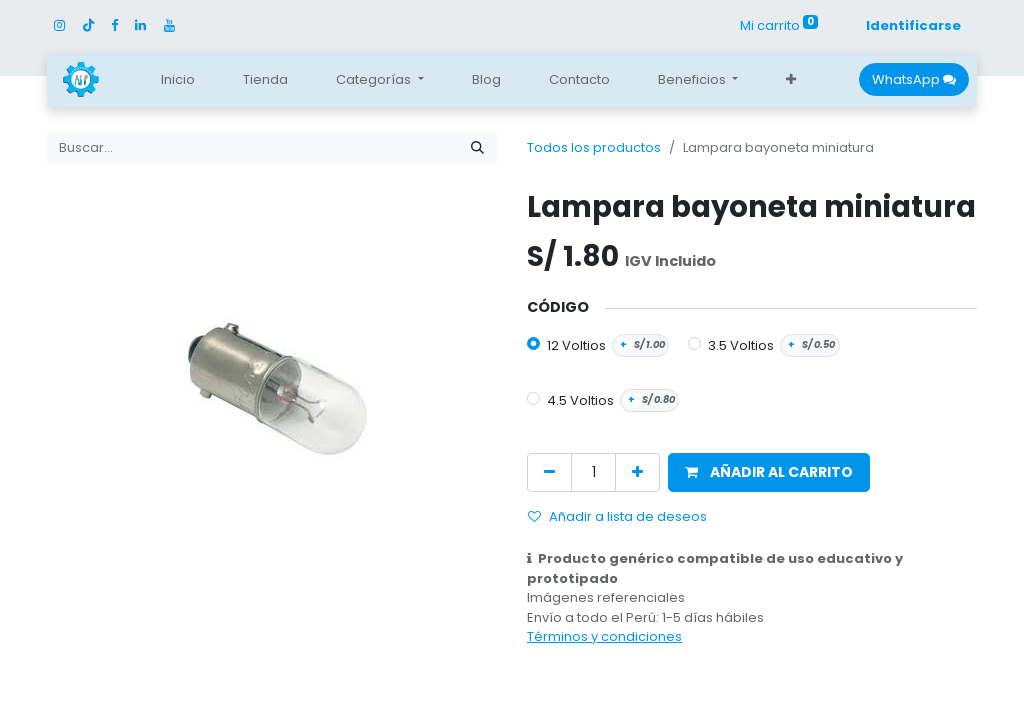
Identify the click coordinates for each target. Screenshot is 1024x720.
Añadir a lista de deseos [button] (617, 516)
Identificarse (913, 25)
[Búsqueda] (477, 148)
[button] (791, 80)
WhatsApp (914, 79)
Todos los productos (594, 147)
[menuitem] (178, 80)
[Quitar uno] (549, 472)
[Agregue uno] (637, 472)
